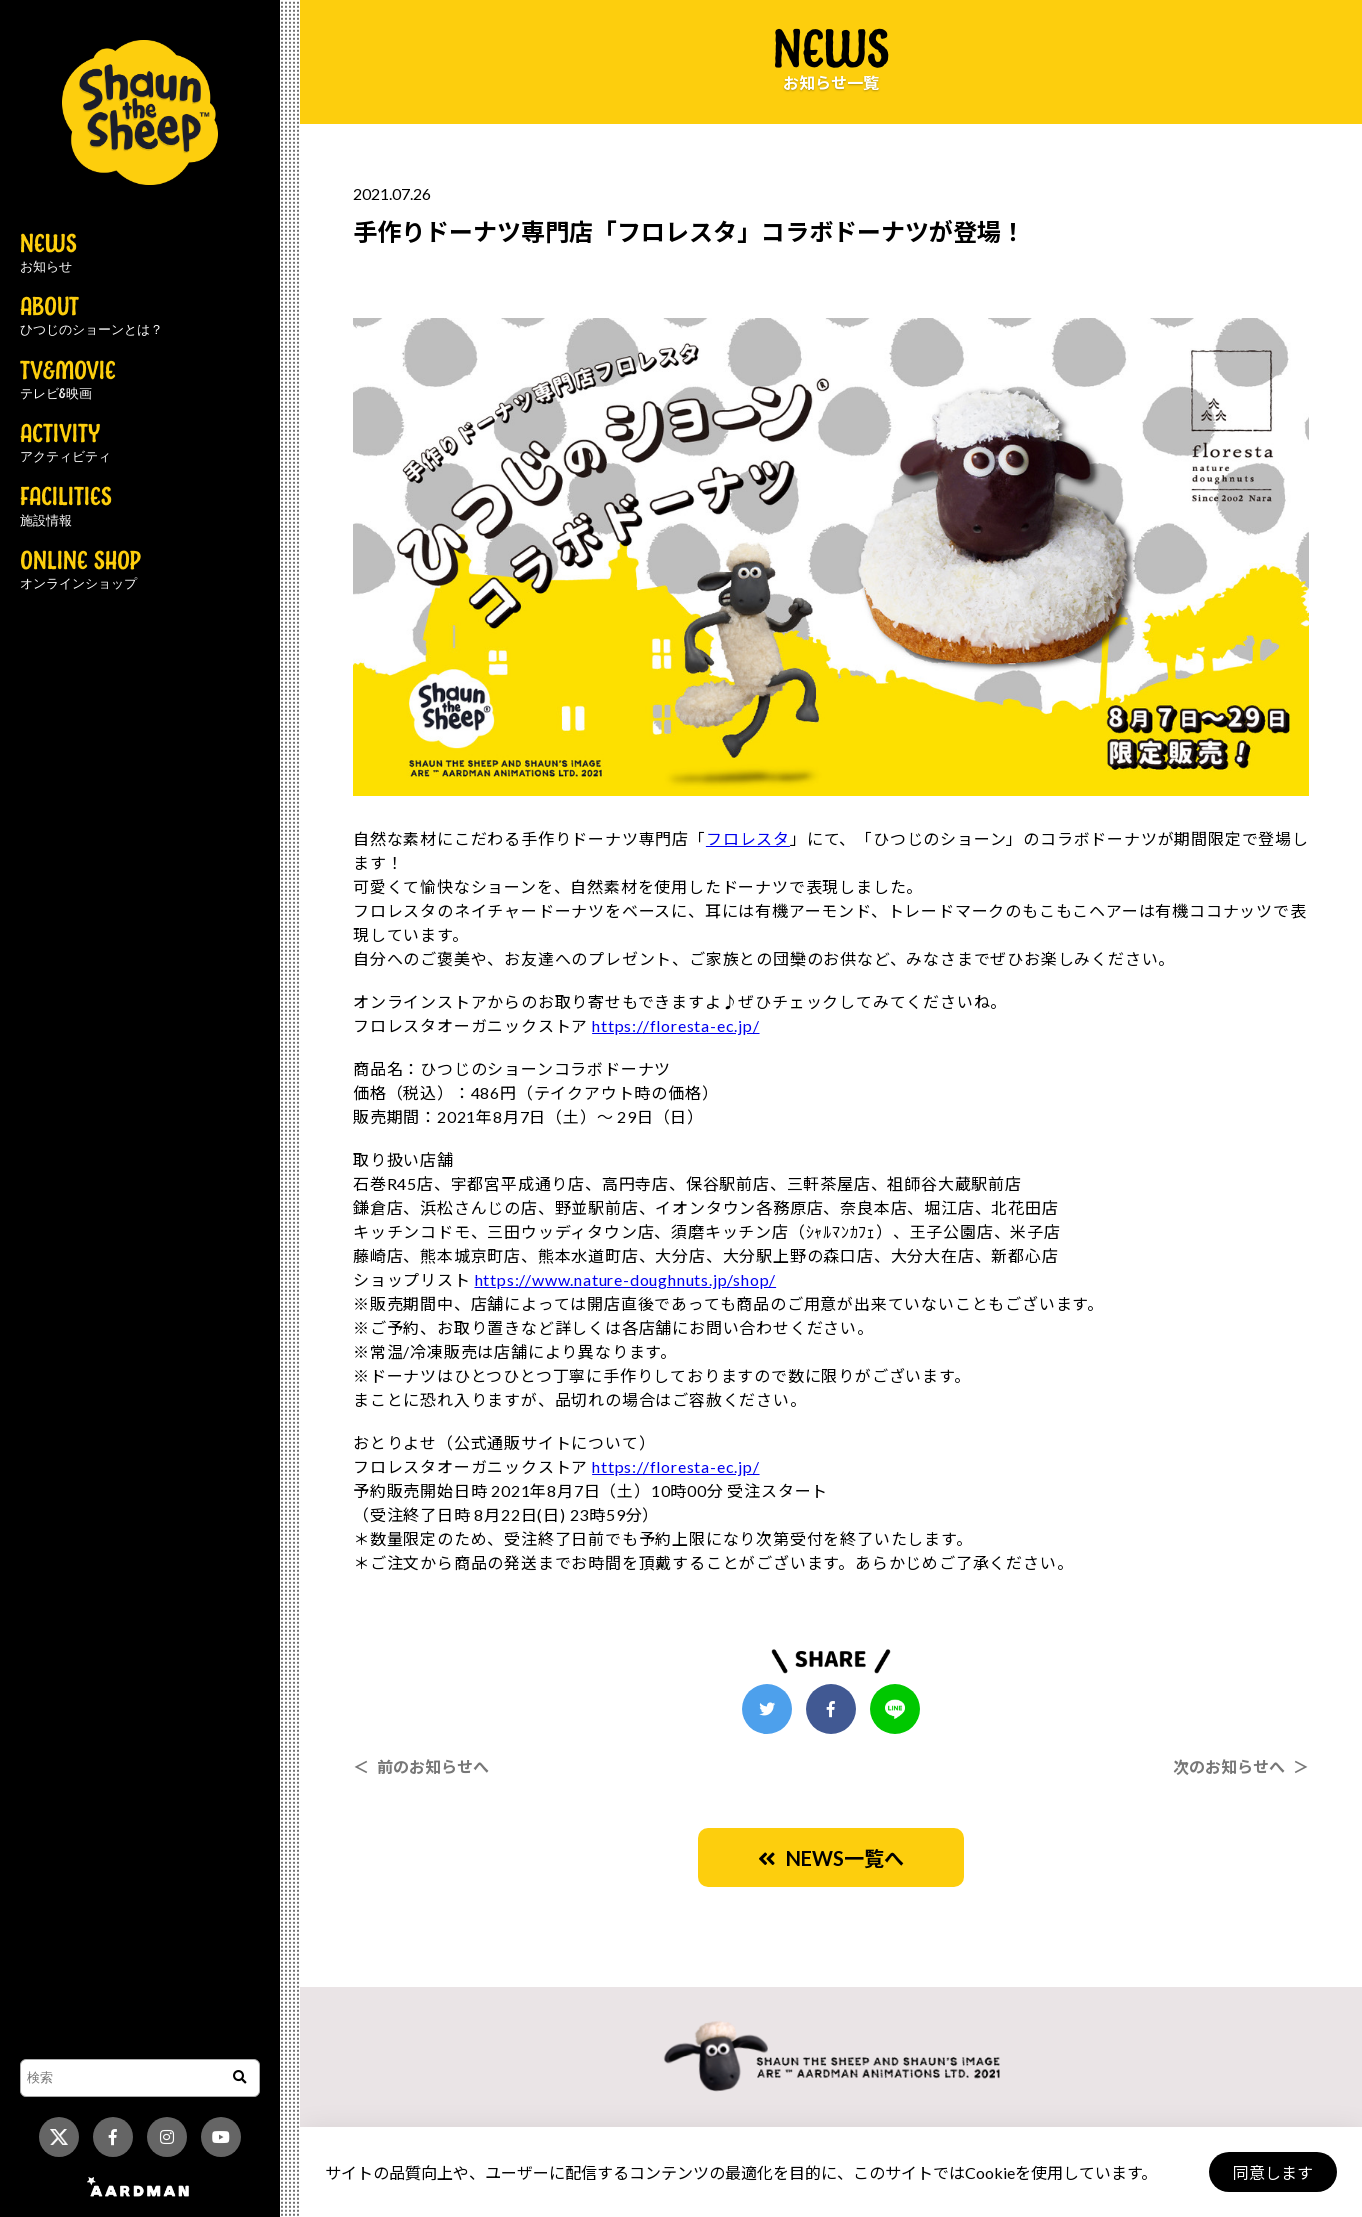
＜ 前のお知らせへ (421, 1766)
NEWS (48, 254)
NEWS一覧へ (831, 1858)
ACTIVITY (65, 444)
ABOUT (91, 317)
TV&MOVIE (68, 381)
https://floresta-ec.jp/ (675, 1025)
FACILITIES (66, 507)
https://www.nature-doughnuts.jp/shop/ (626, 1279)
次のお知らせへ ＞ (1241, 1766)
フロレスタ (748, 838)
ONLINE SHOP (80, 571)
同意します (1273, 2172)
